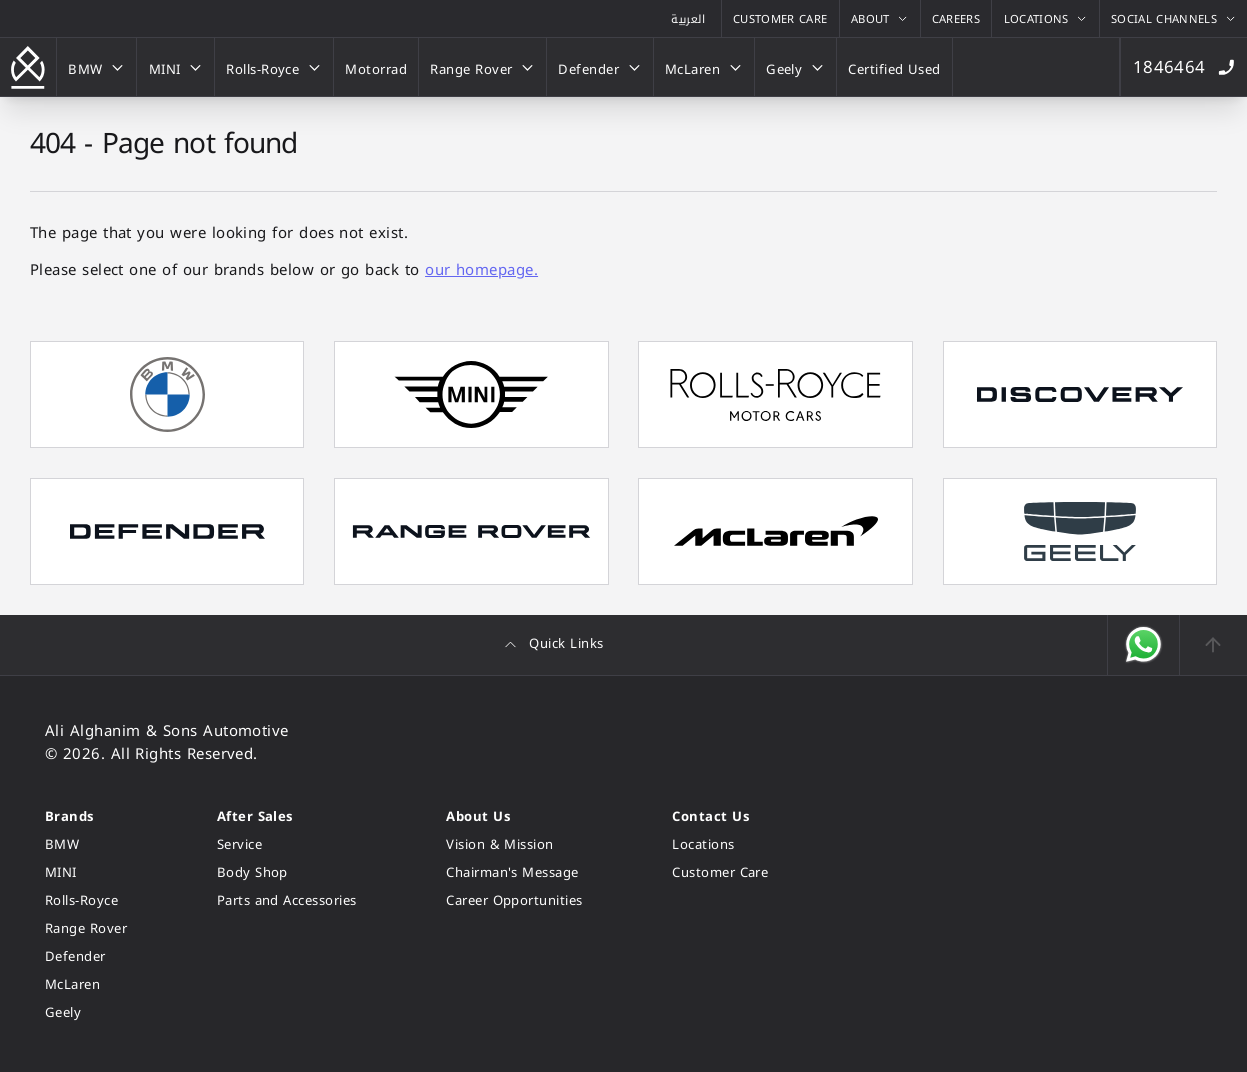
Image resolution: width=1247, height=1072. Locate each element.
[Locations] (1045, 18)
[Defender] (600, 67)
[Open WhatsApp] (1144, 645)
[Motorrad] (376, 67)
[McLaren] (704, 67)
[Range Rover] (482, 67)
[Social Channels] (1173, 18)
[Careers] (956, 18)
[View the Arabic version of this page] (688, 18)
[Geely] (795, 67)
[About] (880, 18)
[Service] (287, 844)
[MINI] (175, 67)
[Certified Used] (894, 67)
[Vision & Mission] (514, 844)
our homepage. (481, 270)
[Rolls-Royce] (274, 67)
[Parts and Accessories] (287, 900)
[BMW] (96, 67)
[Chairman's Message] (514, 872)
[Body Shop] (287, 872)
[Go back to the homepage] (28, 67)
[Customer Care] (780, 18)
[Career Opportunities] (514, 900)
